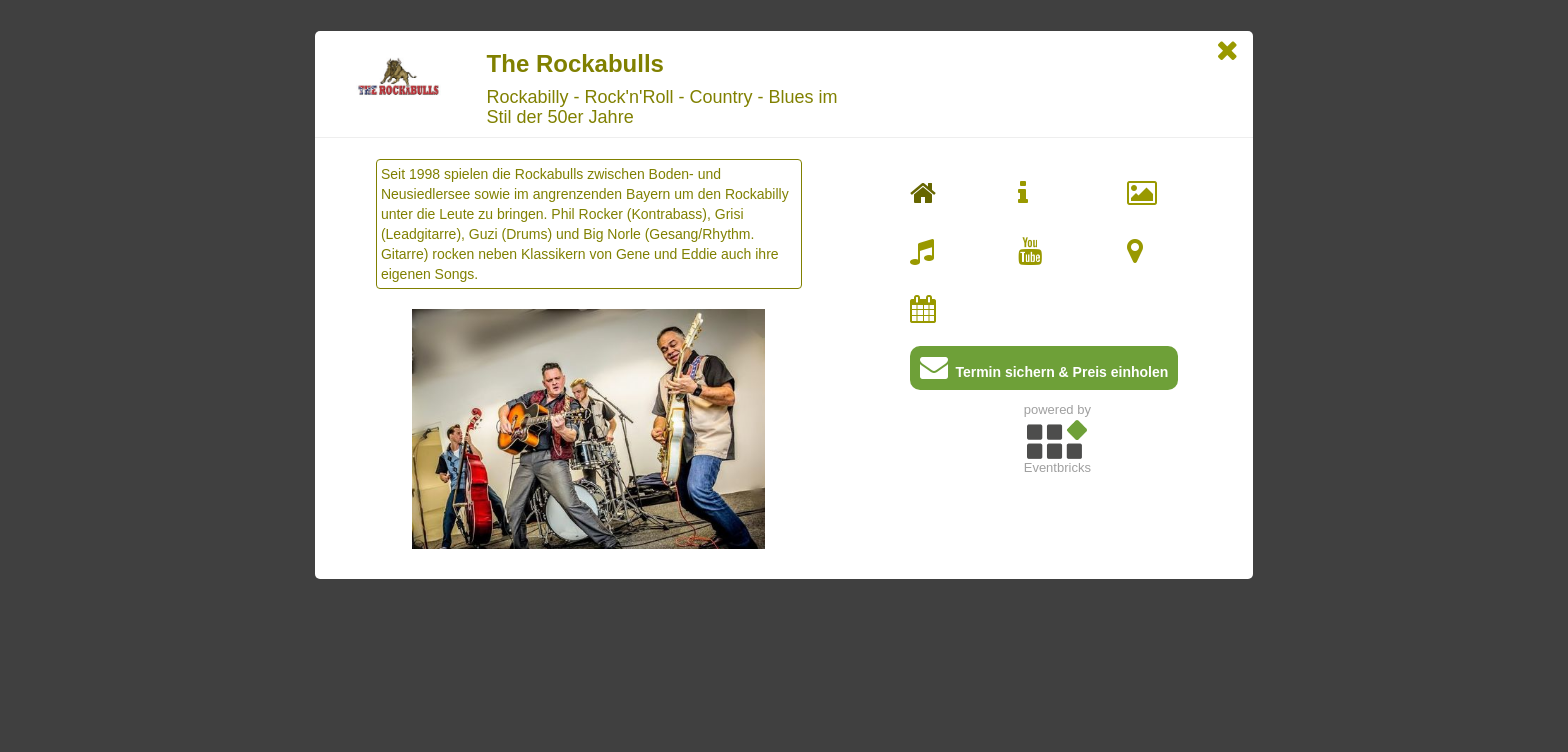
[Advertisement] (1057, 622)
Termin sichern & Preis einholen (1044, 371)
